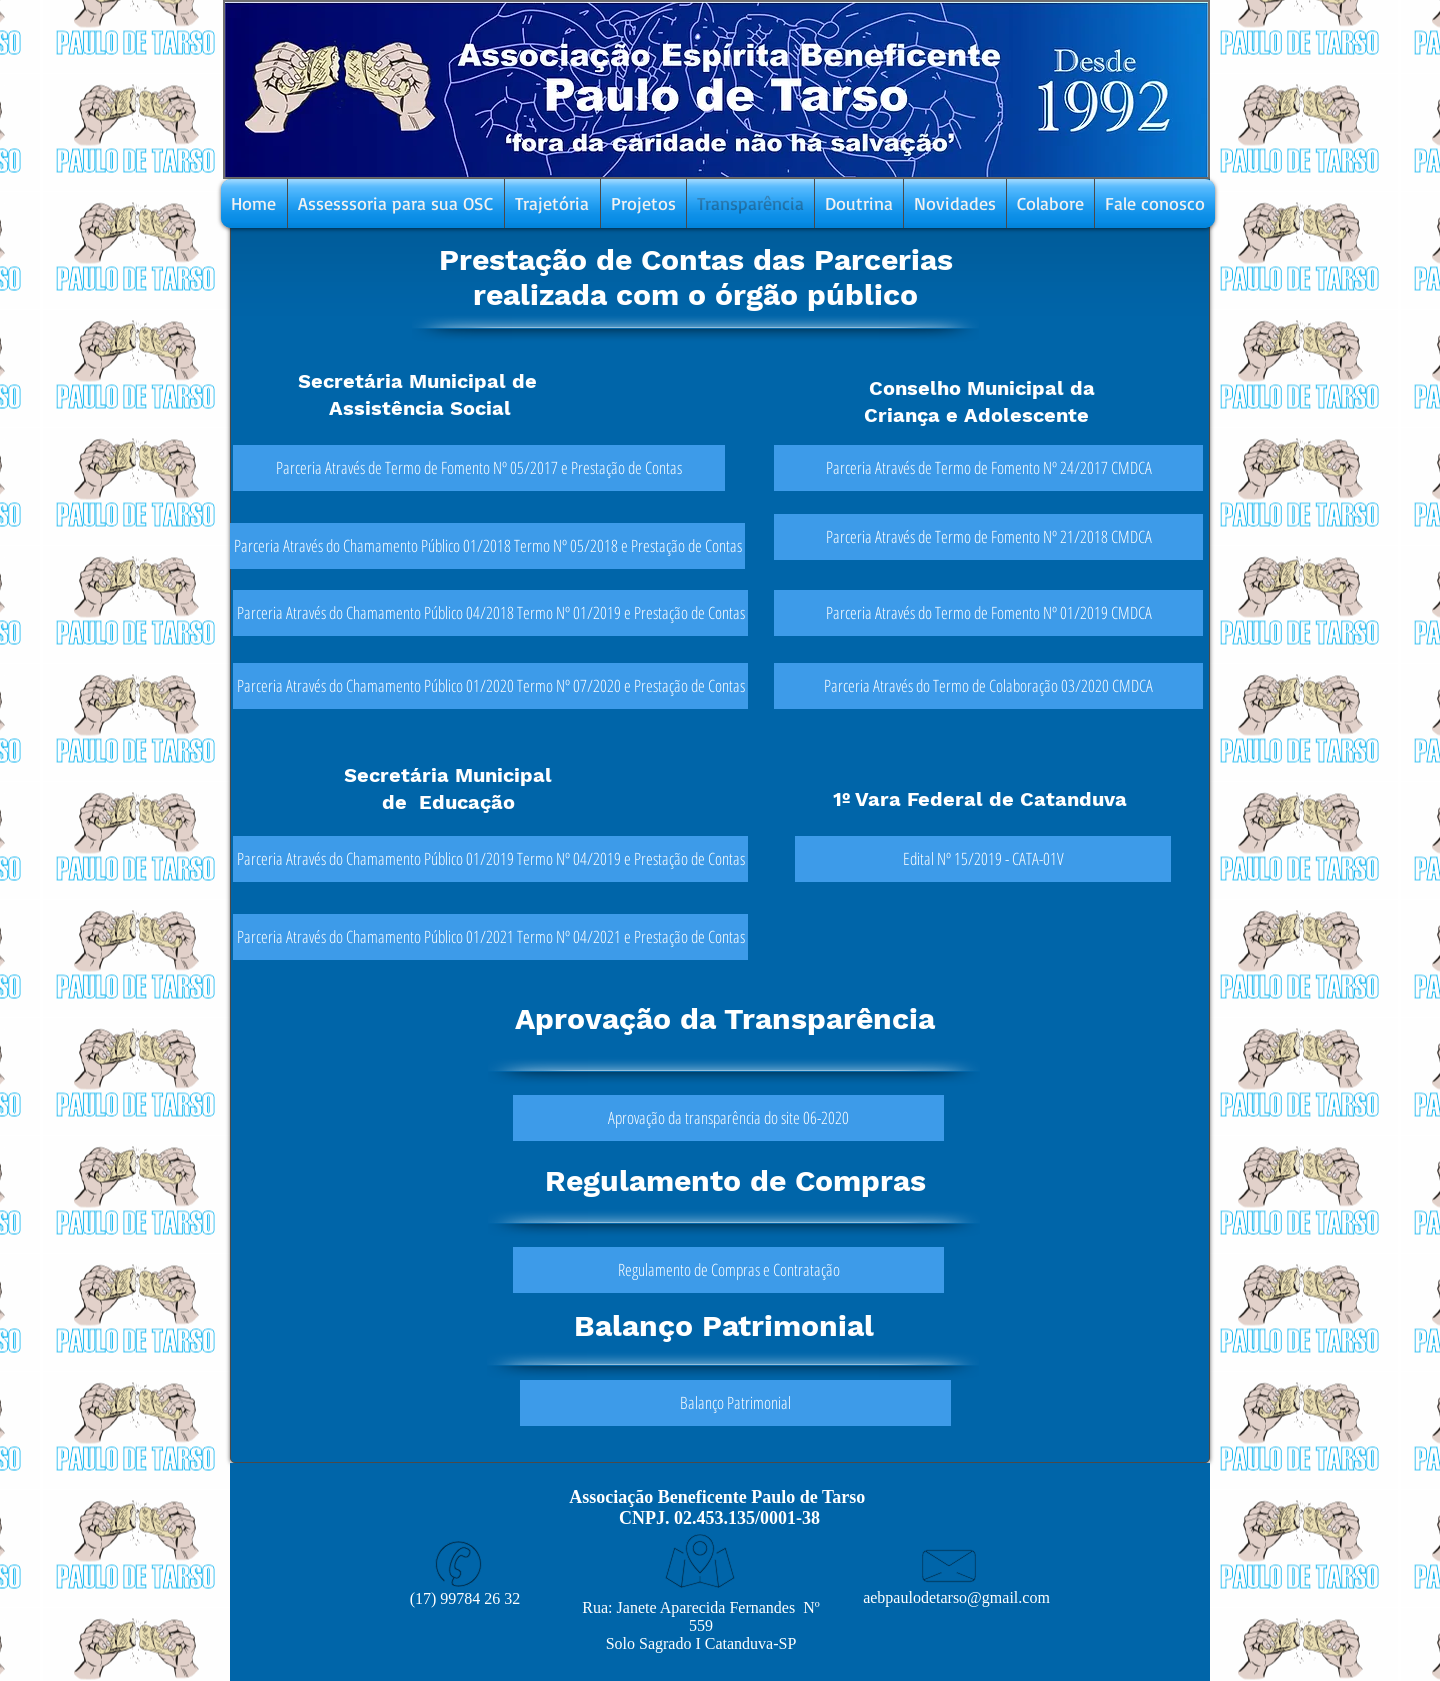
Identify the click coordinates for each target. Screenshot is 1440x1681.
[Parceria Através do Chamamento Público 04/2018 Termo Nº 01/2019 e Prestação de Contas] (490, 613)
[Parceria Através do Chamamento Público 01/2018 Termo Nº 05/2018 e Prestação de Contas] (487, 546)
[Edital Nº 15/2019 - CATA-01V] (983, 859)
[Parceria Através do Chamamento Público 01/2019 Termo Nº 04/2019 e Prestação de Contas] (490, 859)
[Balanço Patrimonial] (735, 1403)
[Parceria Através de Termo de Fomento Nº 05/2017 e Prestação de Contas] (479, 468)
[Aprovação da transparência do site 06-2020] (728, 1118)
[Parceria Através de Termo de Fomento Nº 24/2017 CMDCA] (988, 468)
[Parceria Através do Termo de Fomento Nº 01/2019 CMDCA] (988, 613)
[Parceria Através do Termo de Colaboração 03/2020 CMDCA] (988, 686)
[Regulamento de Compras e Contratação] (728, 1270)
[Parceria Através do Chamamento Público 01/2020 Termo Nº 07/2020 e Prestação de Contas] (490, 686)
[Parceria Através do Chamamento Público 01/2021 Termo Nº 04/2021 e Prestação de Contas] (490, 937)
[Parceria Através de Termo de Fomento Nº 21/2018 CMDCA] (988, 537)
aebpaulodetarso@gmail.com (956, 1597)
